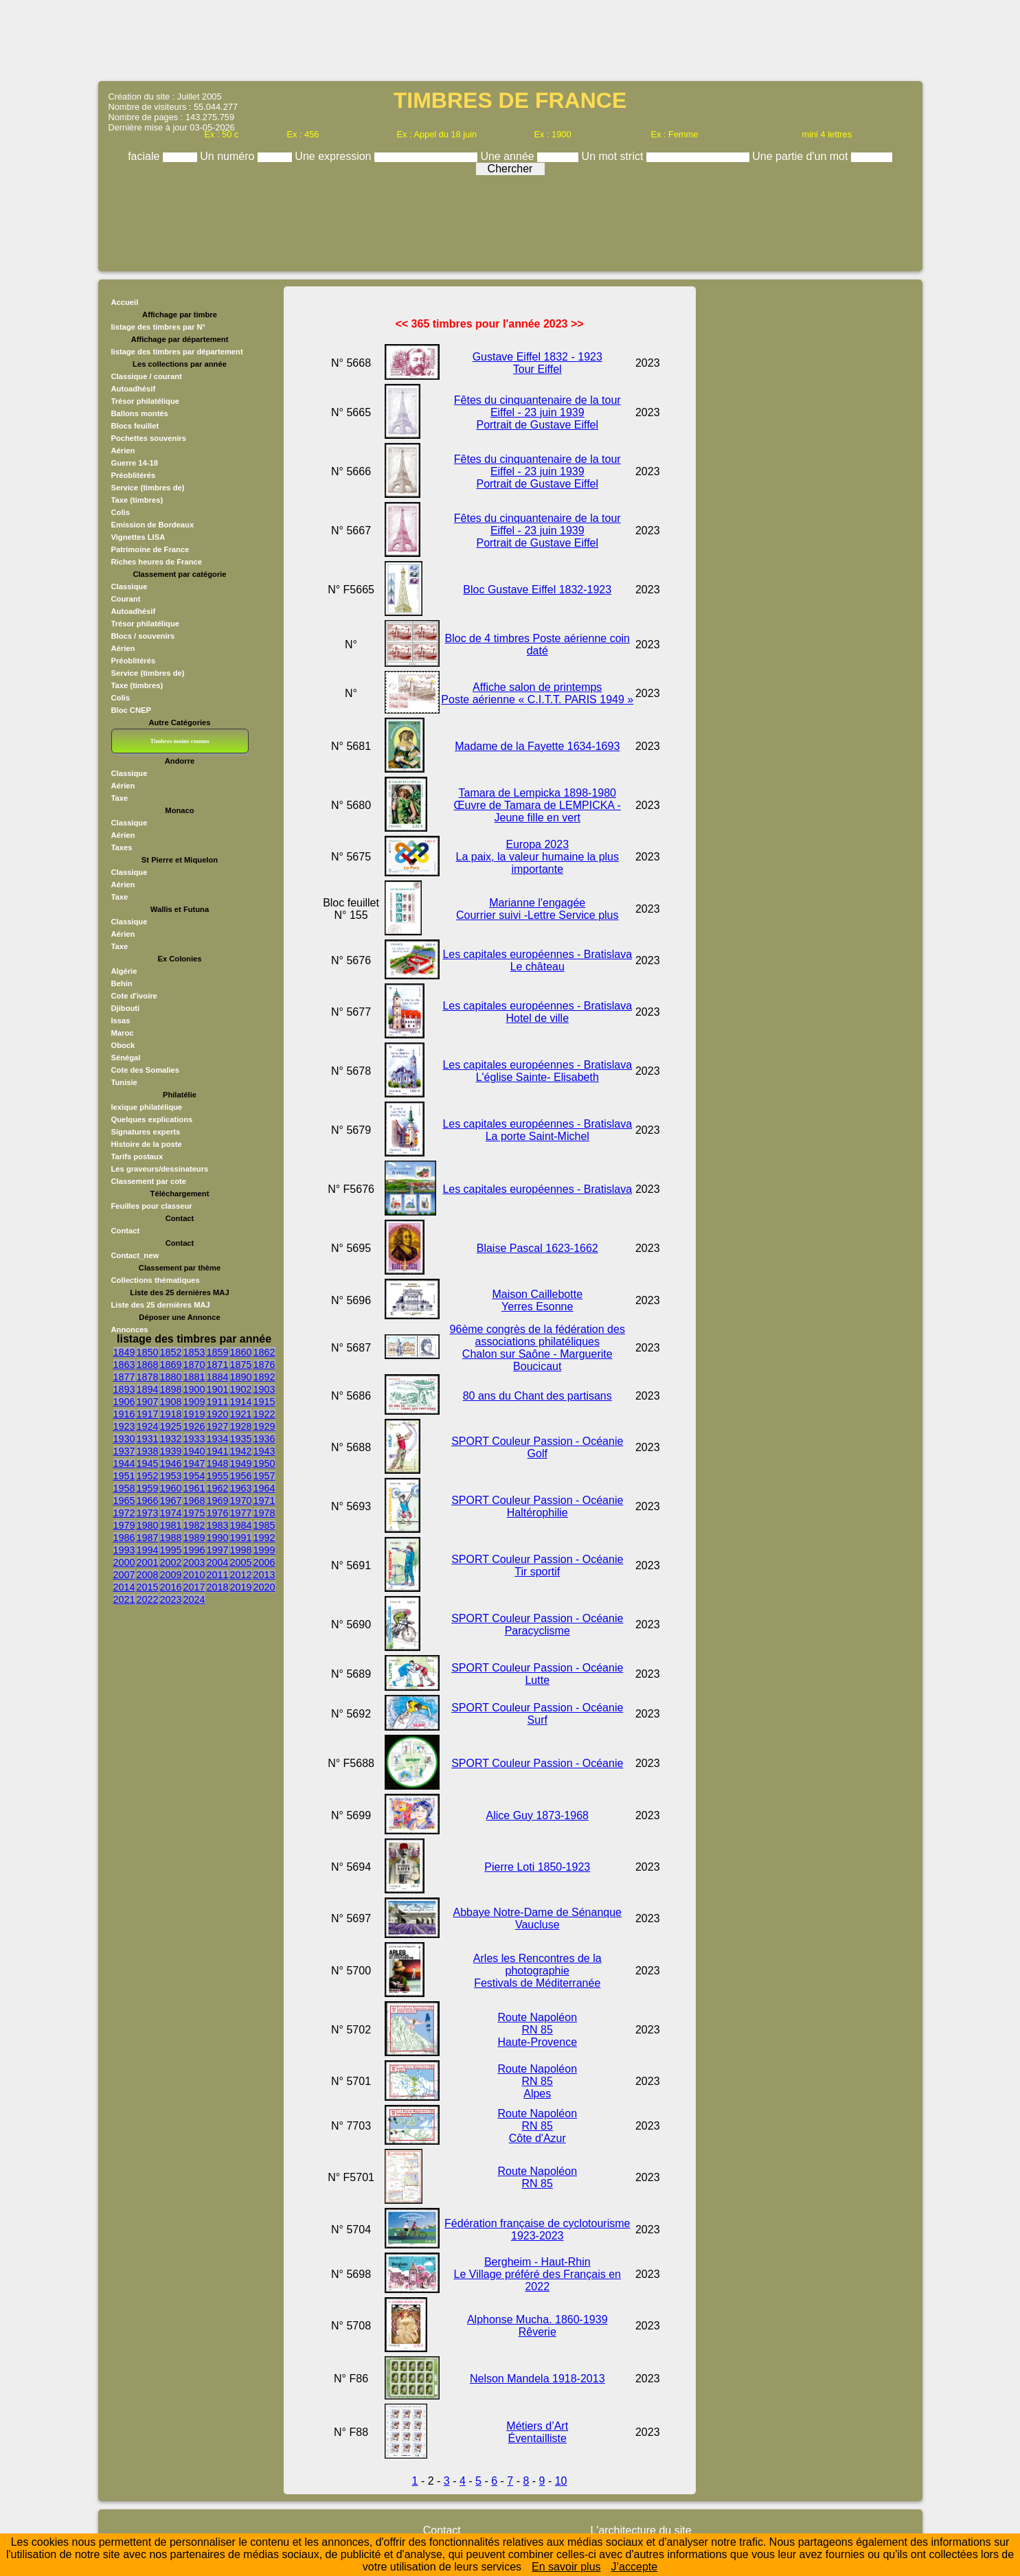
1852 (171, 1352)
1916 (124, 1414)
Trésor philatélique (145, 401)
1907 (148, 1401)
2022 (148, 1599)
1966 (148, 1500)
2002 (171, 1562)
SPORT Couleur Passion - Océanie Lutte (537, 1674)
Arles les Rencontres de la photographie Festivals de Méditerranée (537, 1970)
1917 (148, 1414)
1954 (194, 1475)
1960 (171, 1488)
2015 (148, 1587)
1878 (148, 1376)
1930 (124, 1438)
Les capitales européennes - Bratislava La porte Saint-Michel (537, 1130)
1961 (194, 1488)
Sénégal (126, 1057)
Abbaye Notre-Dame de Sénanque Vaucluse (537, 1918)
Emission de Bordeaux (152, 525)
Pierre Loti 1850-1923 (537, 1867)
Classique (129, 586)
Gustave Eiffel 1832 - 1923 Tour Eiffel (537, 363)
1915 (264, 1401)
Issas (121, 1020)
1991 (241, 1537)
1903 (264, 1389)
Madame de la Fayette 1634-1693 (537, 746)
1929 (264, 1426)
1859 (218, 1352)
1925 (171, 1426)
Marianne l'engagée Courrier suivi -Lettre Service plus (537, 909)
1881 (194, 1376)
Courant (126, 599)
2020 (264, 1587)
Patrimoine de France (150, 549)
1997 (218, 1550)
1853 (194, 1352)
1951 (124, 1475)
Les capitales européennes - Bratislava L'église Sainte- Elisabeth (537, 1071)
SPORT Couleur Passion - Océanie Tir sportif (537, 1565)
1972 (124, 1512)
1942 (241, 1451)
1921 (241, 1414)
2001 (148, 1562)
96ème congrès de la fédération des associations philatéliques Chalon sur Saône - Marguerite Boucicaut (537, 1347)
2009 (171, 1574)
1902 (241, 1389)
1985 (264, 1525)
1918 (171, 1414)
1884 (218, 1376)
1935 (241, 1438)
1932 (171, 1438)
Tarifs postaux (137, 1156)
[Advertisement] (510, 39)
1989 (194, 1537)
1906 (124, 1401)
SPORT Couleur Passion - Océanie (537, 1763)
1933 (194, 1438)
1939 (171, 1451)
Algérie (124, 971)
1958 (124, 1488)
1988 (171, 1537)
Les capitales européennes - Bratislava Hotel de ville (537, 1012)
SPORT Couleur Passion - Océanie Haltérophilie (537, 1506)
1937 (124, 1451)
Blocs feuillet (135, 426)
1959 (148, 1488)
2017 (194, 1587)
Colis (120, 512)
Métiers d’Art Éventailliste (537, 2432)
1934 (218, 1438)
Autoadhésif (133, 389)
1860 (241, 1352)
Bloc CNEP (131, 710)
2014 (124, 1587)
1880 (171, 1376)
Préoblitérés (133, 475)
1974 (171, 1512)
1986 (124, 1537)
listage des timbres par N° (158, 327)
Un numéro (229, 156)
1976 (218, 1512)
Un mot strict (614, 156)
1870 (194, 1364)
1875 (241, 1364)
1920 (218, 1414)
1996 (194, 1550)
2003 (194, 1562)
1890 (241, 1376)
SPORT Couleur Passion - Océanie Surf (537, 1714)
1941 (218, 1451)
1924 (148, 1426)
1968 (194, 1500)
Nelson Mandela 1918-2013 (537, 2378)
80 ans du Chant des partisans (537, 1396)
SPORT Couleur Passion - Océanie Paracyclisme (537, 1624)
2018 (218, 1587)
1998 (241, 1550)
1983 (218, 1525)
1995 (171, 1550)
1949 (241, 1463)
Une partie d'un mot (801, 156)
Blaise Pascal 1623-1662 (537, 1248)
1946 (171, 1463)
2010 (194, 1574)
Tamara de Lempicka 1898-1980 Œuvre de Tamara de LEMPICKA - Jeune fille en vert (537, 805)
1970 (241, 1500)
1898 (171, 1389)
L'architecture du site (640, 2530)
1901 (218, 1389)
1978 (264, 1512)
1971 (264, 1500)
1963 (241, 1488)
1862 (264, 1352)
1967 (171, 1500)
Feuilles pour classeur (151, 1206)
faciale (145, 156)
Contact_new (135, 1255)
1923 (124, 1426)
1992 (264, 1537)
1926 (194, 1426)
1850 (148, 1352)
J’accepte (634, 2567)
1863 (124, 1364)
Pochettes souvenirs (148, 438)
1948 (218, 1463)
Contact (125, 1231)
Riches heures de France (156, 562)
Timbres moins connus (179, 741)
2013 (264, 1574)
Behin (122, 983)
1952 (148, 1475)
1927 (218, 1426)
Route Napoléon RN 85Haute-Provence (537, 2029)
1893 (124, 1389)
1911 (218, 1401)
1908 (171, 1401)
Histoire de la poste (146, 1144)
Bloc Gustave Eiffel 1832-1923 (537, 589)
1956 (241, 1475)
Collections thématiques (155, 1280)
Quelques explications (152, 1119)
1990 (218, 1537)
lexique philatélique (147, 1107)
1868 (148, 1364)
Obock (123, 1045)
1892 (264, 1376)
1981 (171, 1525)
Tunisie (124, 1082)
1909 (194, 1401)
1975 (194, 1512)
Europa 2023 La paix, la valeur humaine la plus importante (537, 857)
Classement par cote (148, 1181)
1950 (264, 1463)
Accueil (125, 302)
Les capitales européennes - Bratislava (537, 1189)
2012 (241, 1574)
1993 (124, 1550)
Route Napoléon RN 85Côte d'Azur (537, 2126)
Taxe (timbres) (137, 500)
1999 (264, 1550)
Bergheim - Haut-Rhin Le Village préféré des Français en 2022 (537, 2274)
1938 (148, 1451)
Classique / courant (146, 376)
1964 (264, 1488)
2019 (241, 1587)
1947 (194, 1463)
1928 (241, 1426)
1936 (264, 1438)
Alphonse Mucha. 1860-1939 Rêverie (537, 2326)
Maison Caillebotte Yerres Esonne (537, 1300)
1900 (194, 1389)
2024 (194, 1599)
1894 (148, 1389)
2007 (124, 1574)
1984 (241, 1525)
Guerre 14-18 (134, 463)
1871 (218, 1364)
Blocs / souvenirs (143, 636)
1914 (241, 1401)
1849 (124, 1352)
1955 (218, 1475)
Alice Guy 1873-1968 (537, 1815)
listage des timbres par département (177, 351)
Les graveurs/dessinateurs (160, 1169)
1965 (124, 1500)
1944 (124, 1463)
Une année (508, 156)
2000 (124, 1562)
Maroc (122, 1033)
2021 (124, 1599)
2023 (171, 1599)
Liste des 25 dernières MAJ (160, 1305)
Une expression (334, 156)
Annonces (129, 1329)
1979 (124, 1525)
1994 (148, 1550)
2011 (218, 1574)
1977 (241, 1512)
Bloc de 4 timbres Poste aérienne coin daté (537, 644)
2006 (264, 1562)
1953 (171, 1475)
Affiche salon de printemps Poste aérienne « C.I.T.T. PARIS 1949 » (537, 693)
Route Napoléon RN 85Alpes (537, 2081)
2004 (218, 1562)
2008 (148, 1574)
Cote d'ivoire (134, 996)
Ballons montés (139, 413)
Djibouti (125, 1008)
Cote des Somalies (145, 1070)
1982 (194, 1525)
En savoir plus (566, 2567)
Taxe (119, 798)
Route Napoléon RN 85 (537, 2177)
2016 (171, 1587)
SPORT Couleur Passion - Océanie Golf (537, 1447)
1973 (148, 1512)
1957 (264, 1475)
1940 (194, 1451)
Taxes (122, 847)
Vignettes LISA (138, 537)
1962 (218, 1488)
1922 (264, 1414)
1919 (194, 1414)
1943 (264, 1451)
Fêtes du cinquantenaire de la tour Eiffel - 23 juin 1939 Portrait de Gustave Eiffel (537, 412)
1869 (171, 1364)
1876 (264, 1364)
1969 (218, 1500)
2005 (241, 1562)
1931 (148, 1438)
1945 (148, 1463)
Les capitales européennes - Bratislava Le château (537, 960)
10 (561, 2481)
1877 (124, 1376)
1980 (148, 1525)
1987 (148, 1537)
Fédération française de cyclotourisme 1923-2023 (537, 2230)
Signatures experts (146, 1132)
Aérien (123, 450)
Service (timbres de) (148, 487)
